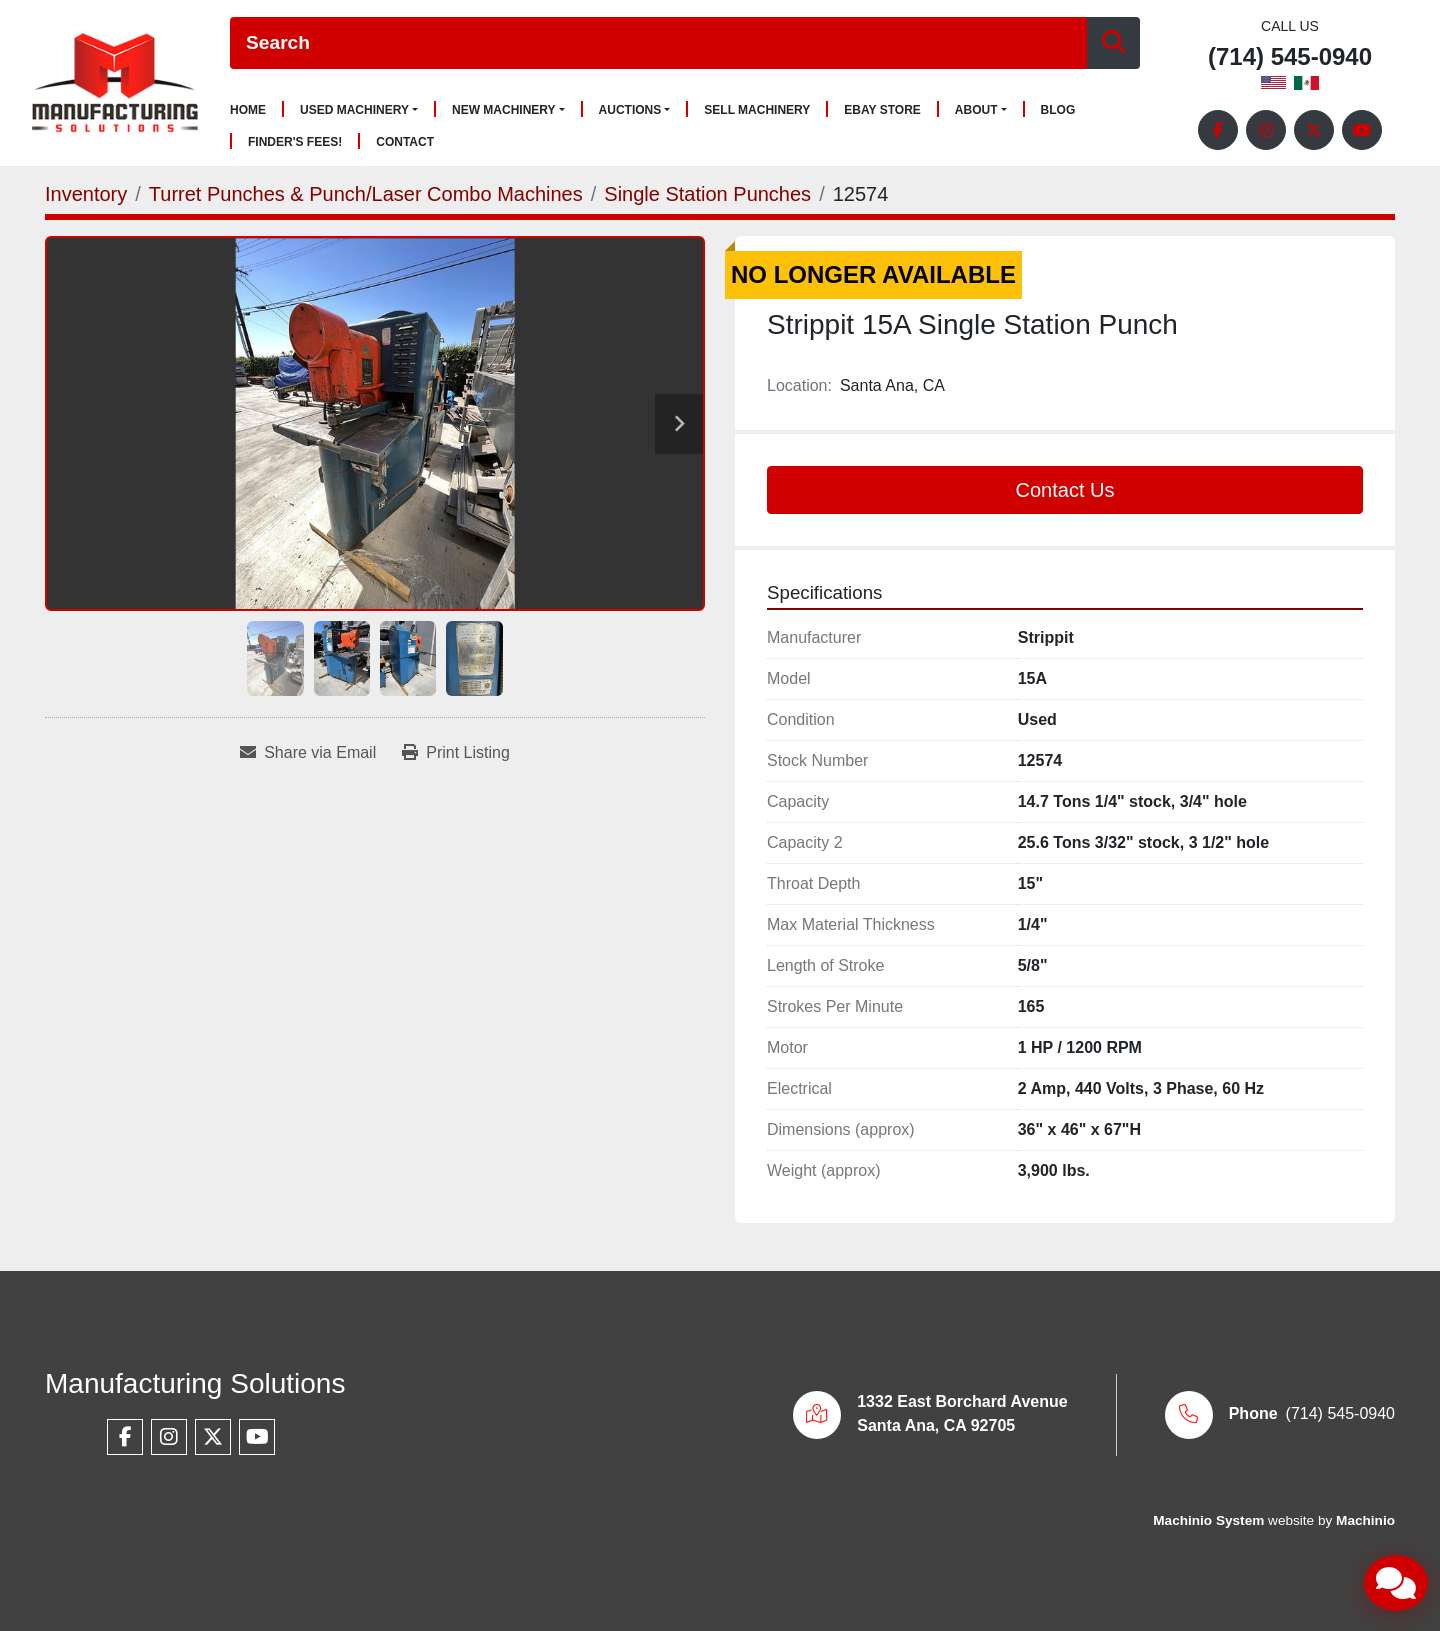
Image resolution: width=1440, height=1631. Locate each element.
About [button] (976, 110)
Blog (1058, 110)
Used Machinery (354, 110)
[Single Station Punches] (707, 194)
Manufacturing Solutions (195, 1383)
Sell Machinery (757, 110)
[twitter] (1314, 130)
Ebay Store (882, 110)
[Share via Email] (308, 753)
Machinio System (1208, 1520)
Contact (405, 142)
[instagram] (1266, 130)
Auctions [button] (630, 110)
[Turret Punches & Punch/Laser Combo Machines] (366, 194)
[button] (359, 110)
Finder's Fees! (295, 142)
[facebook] (1218, 130)
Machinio (1365, 1520)
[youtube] (1362, 130)
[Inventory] (86, 194)
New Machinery (504, 110)
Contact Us (1065, 490)
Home (248, 110)
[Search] (658, 43)
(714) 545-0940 (1290, 57)
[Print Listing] (456, 753)
